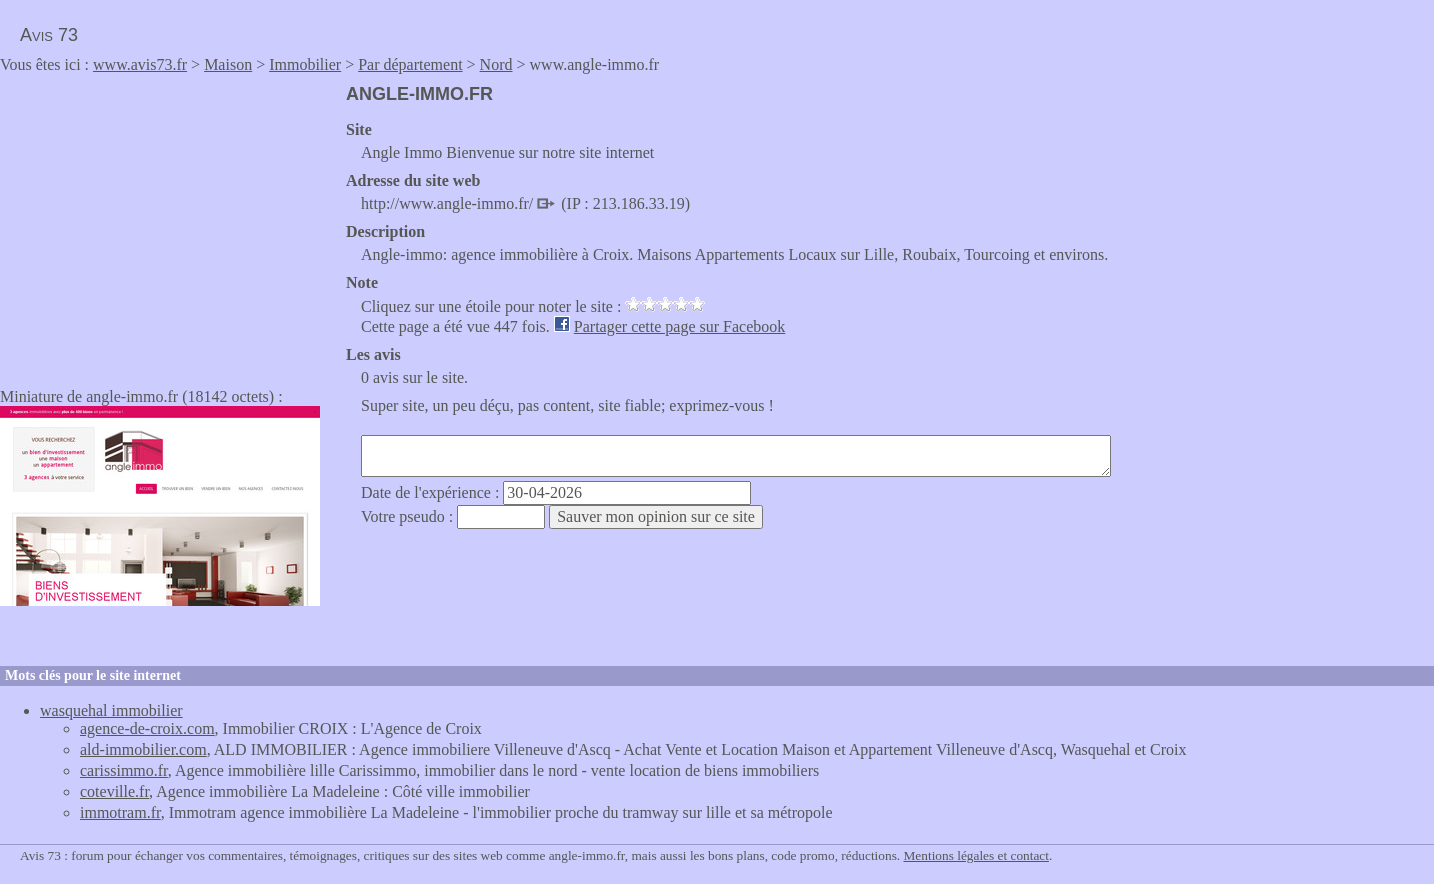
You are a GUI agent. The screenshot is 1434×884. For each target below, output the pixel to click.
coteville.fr (114, 791)
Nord (496, 64)
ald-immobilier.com (143, 749)
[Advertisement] (168, 224)
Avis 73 (49, 35)
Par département (410, 64)
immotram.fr (120, 812)
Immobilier (305, 64)
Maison (228, 64)
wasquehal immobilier (111, 710)
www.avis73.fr (140, 64)
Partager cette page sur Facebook (679, 326)
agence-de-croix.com (147, 728)
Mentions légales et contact (976, 855)
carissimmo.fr (124, 770)
